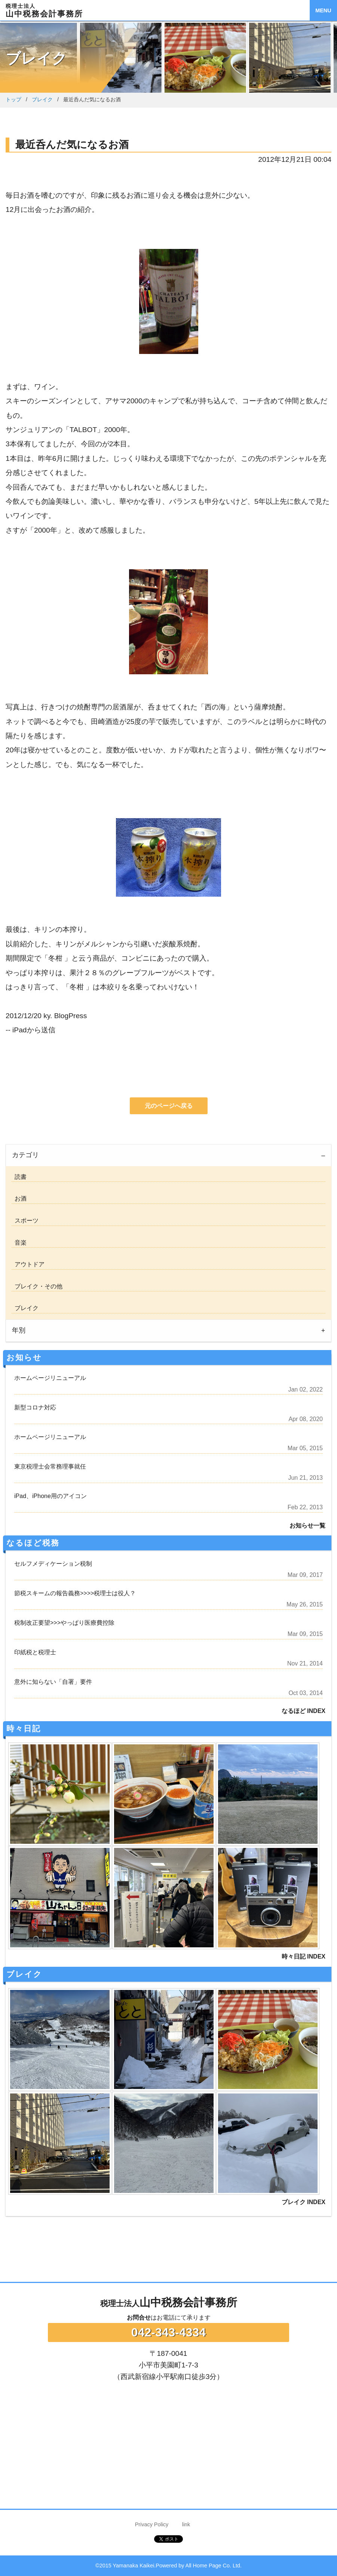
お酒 (19, 1198)
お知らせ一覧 (307, 1525)
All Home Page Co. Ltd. (214, 2566)
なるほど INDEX (303, 1711)
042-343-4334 (168, 2332)
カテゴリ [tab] (25, 1155)
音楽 (19, 1242)
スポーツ (25, 1220)
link (186, 2524)
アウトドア (28, 1264)
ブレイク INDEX (303, 2202)
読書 (19, 1177)
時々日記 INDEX (303, 1956)
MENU (323, 10)
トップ (13, 99)
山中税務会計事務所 (168, 2302)
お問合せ (139, 2317)
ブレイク (42, 99)
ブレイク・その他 (37, 1286)
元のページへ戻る (169, 1106)
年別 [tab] (18, 1330)
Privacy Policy (152, 2524)
